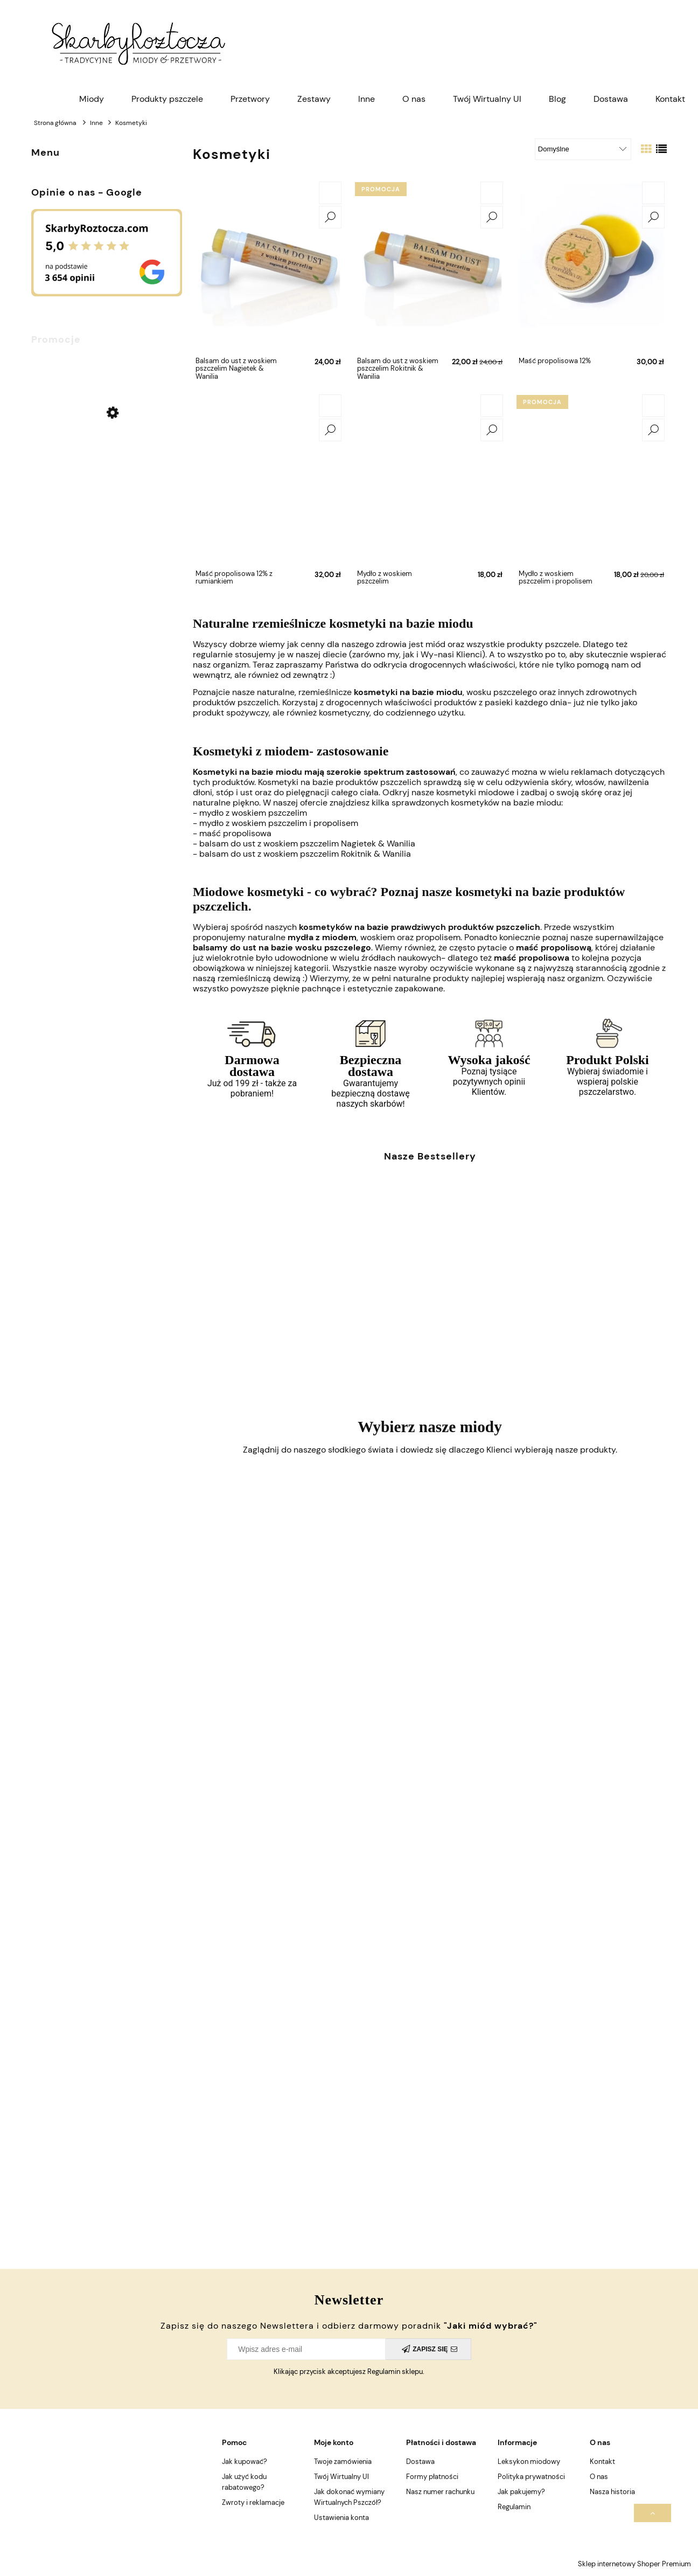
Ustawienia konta (341, 2517)
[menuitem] (91, 99)
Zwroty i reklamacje (253, 2502)
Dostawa (420, 2461)
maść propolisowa (235, 833)
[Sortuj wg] (583, 149)
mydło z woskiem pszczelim (253, 812)
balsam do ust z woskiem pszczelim (307, 843)
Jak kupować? (244, 2461)
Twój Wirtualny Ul (341, 2476)
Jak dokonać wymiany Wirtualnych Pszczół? (349, 2497)
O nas (599, 2476)
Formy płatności (432, 2476)
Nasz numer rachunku (440, 2491)
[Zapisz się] (428, 2349)
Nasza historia (612, 2491)
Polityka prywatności (531, 2476)
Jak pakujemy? (521, 2491)
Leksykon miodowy (529, 2461)
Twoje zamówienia (343, 2461)
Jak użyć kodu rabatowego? (244, 2482)
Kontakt (602, 2461)
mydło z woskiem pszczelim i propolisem (278, 823)
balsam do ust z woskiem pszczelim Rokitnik (305, 853)
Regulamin (514, 2506)
